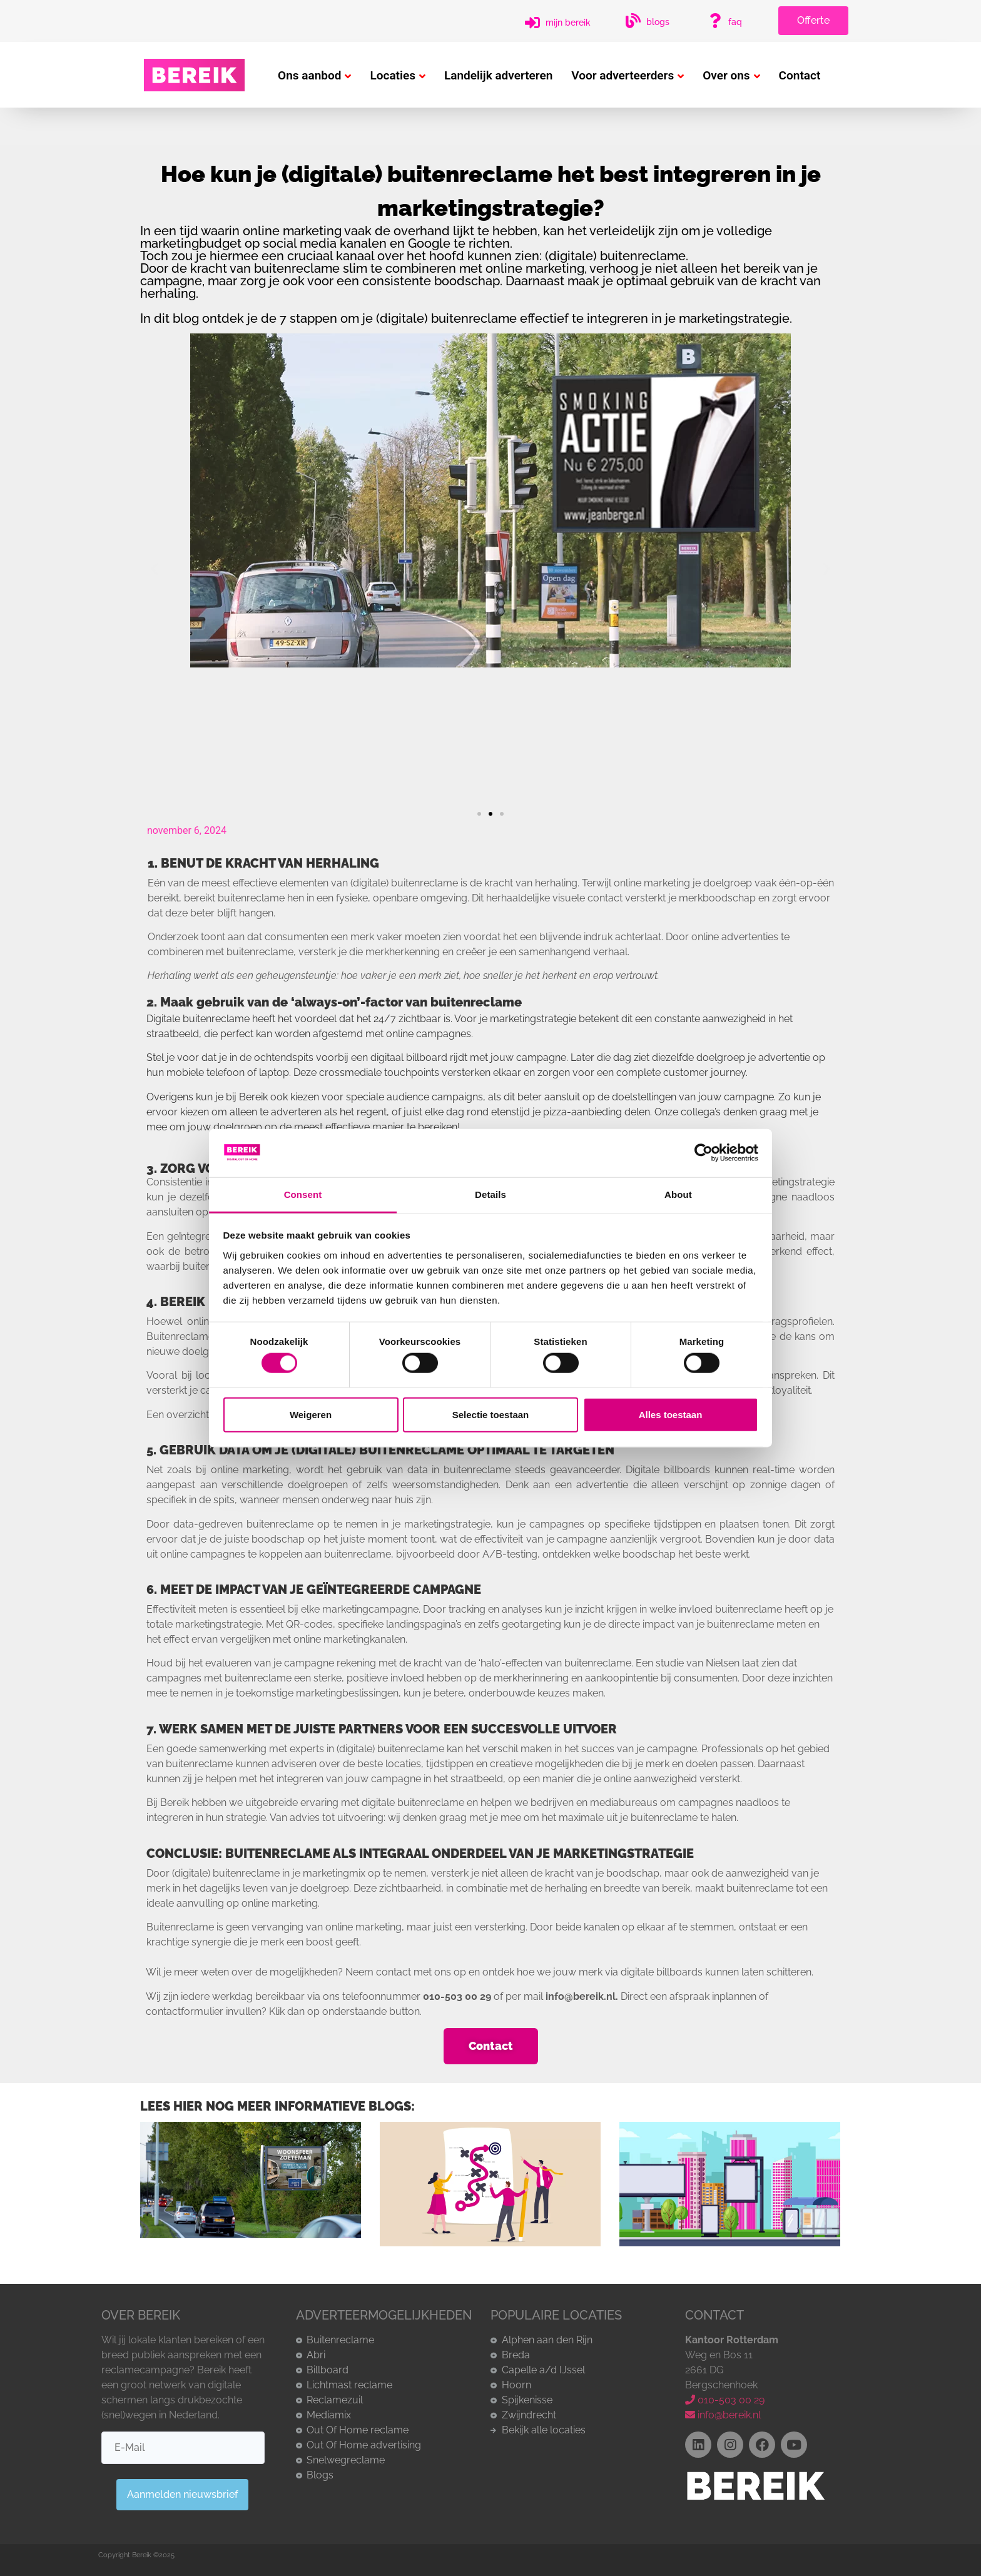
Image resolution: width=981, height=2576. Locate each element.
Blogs (657, 22)
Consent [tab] (303, 1194)
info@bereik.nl (723, 2415)
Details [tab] (490, 1194)
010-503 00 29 (725, 2400)
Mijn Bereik (568, 23)
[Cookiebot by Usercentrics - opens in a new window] (703, 1152)
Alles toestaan (671, 1414)
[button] (154, 569)
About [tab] (678, 1194)
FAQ (735, 22)
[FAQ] (715, 20)
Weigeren (311, 1414)
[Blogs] (633, 20)
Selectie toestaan (490, 1414)
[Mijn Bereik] (532, 22)
